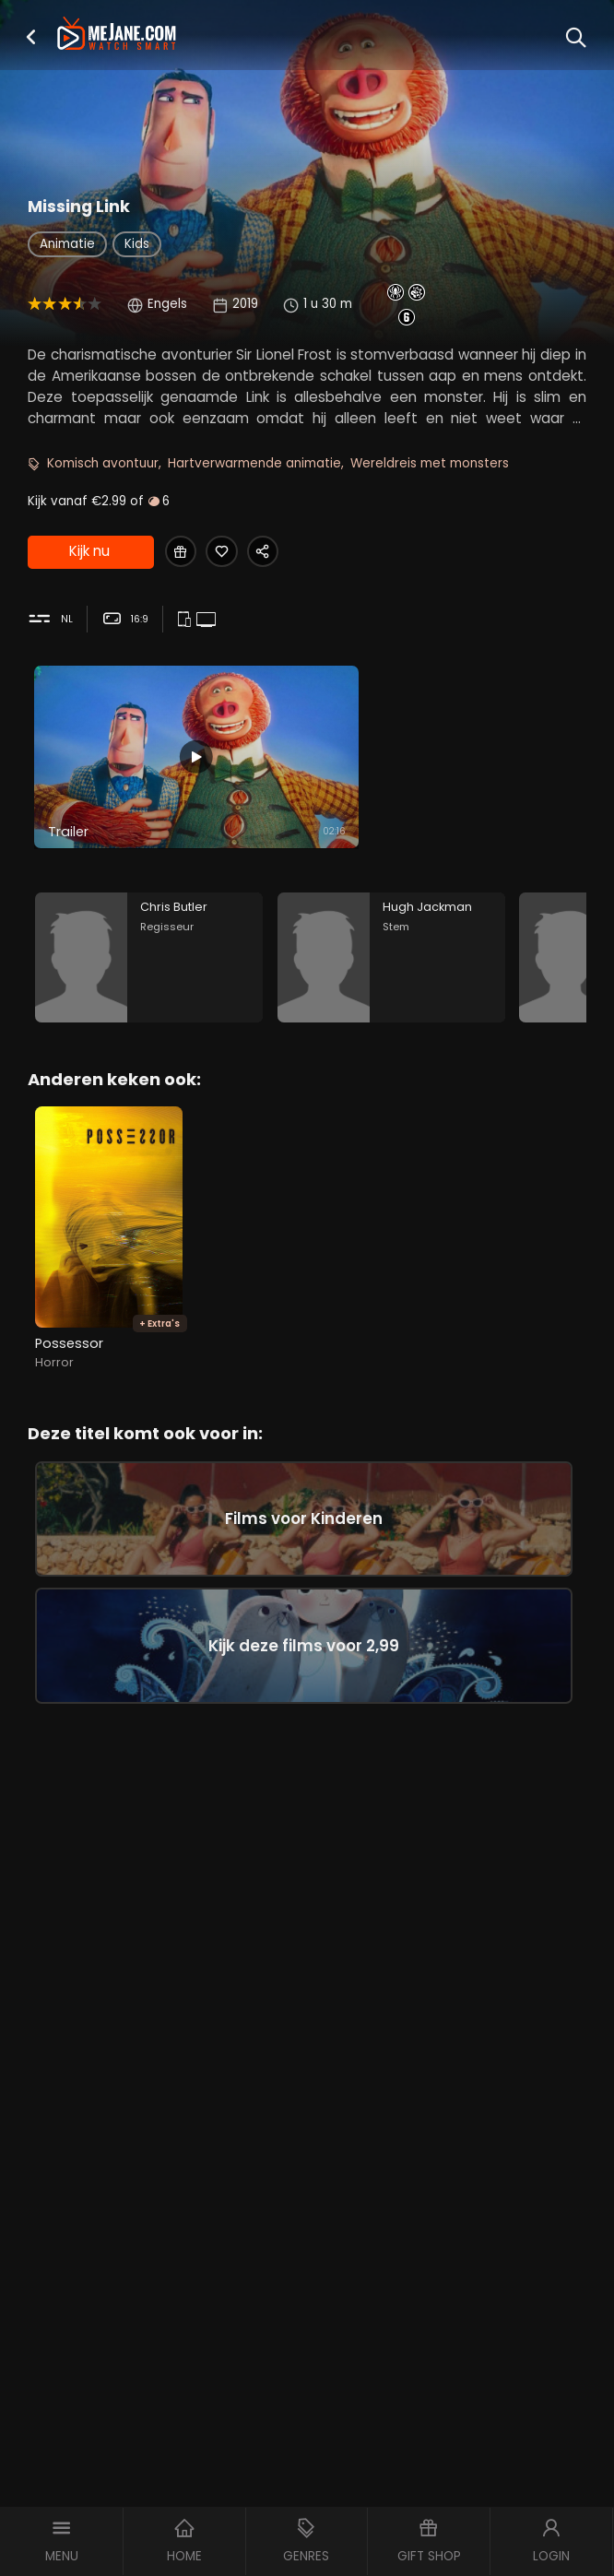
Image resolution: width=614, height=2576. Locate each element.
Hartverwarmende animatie (254, 463)
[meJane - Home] (116, 35)
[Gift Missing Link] (182, 553)
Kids (136, 244)
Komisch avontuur (103, 463)
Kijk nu (88, 552)
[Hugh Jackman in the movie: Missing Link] (391, 964)
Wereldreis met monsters (429, 463)
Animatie (67, 244)
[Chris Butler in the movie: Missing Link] (149, 964)
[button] (30, 37)
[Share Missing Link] (273, 553)
